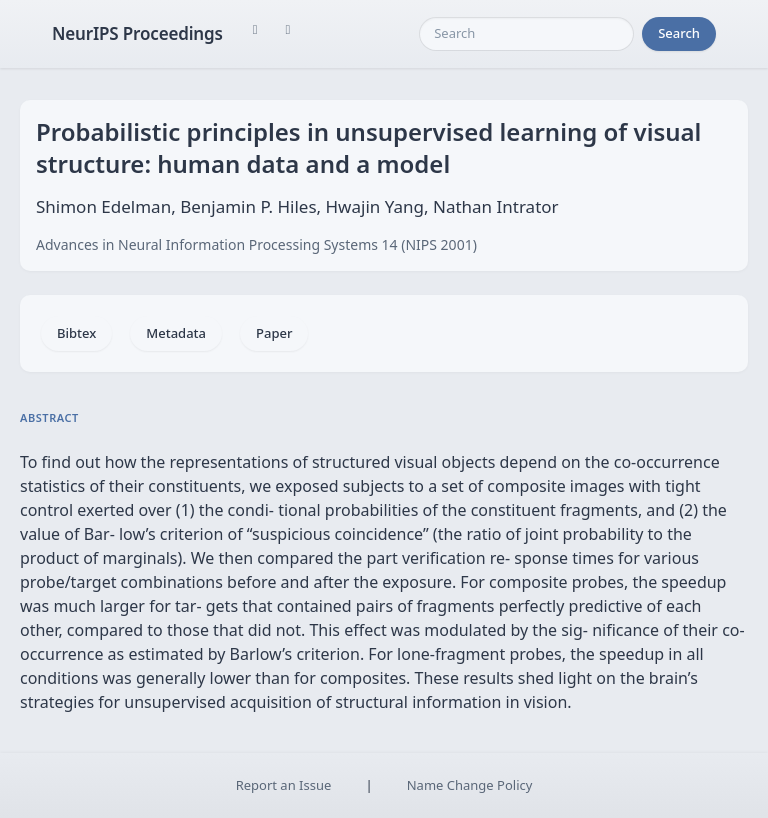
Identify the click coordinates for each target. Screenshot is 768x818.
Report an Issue (284, 785)
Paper (274, 333)
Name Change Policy (470, 785)
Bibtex (76, 333)
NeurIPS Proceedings (137, 33)
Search (679, 33)
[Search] (526, 34)
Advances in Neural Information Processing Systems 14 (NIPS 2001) (256, 244)
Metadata (176, 333)
